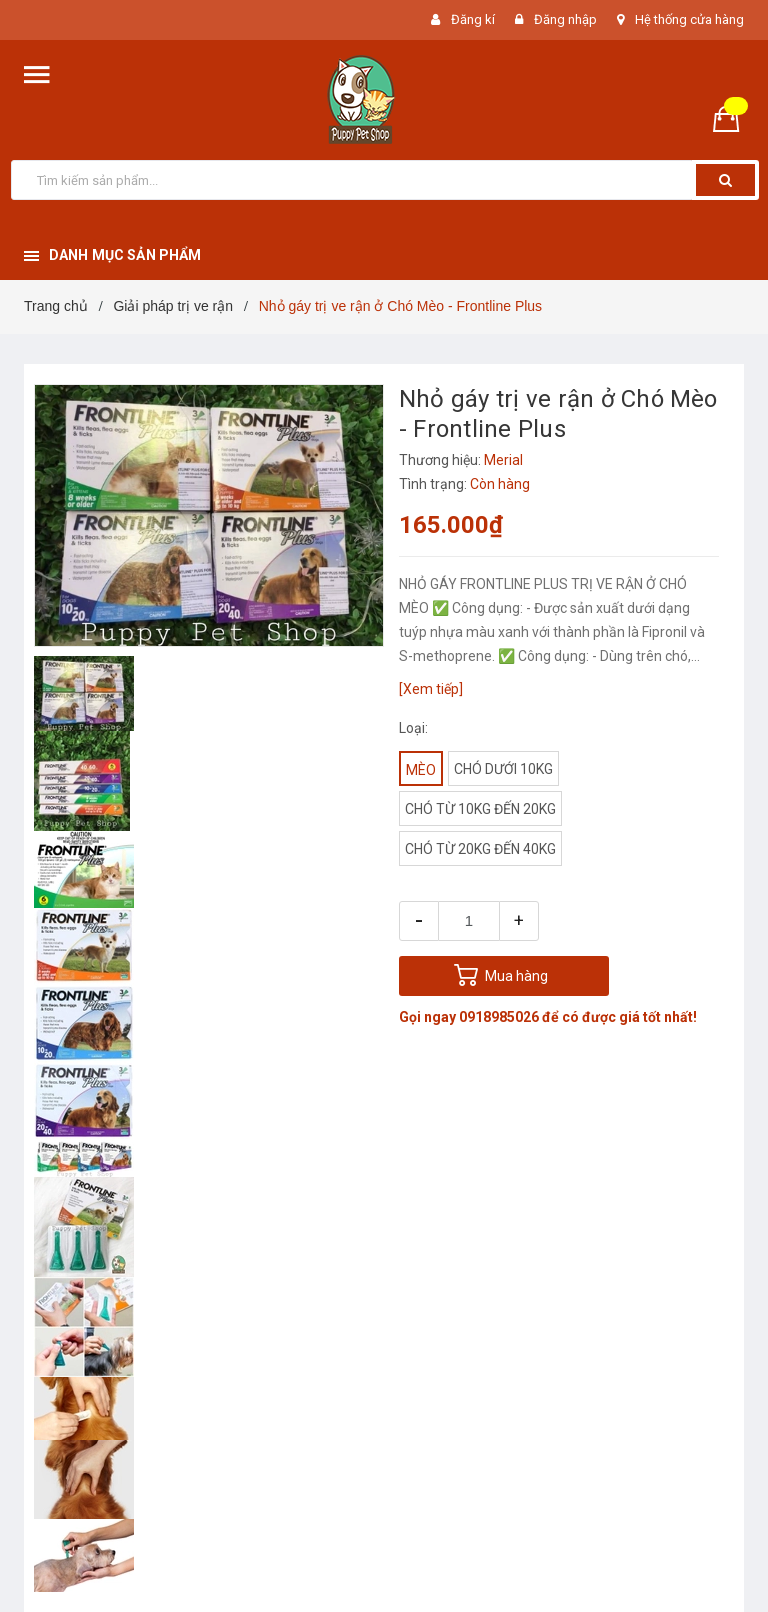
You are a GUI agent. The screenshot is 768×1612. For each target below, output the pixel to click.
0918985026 (499, 1017)
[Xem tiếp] (431, 689)
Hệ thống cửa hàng (689, 19)
